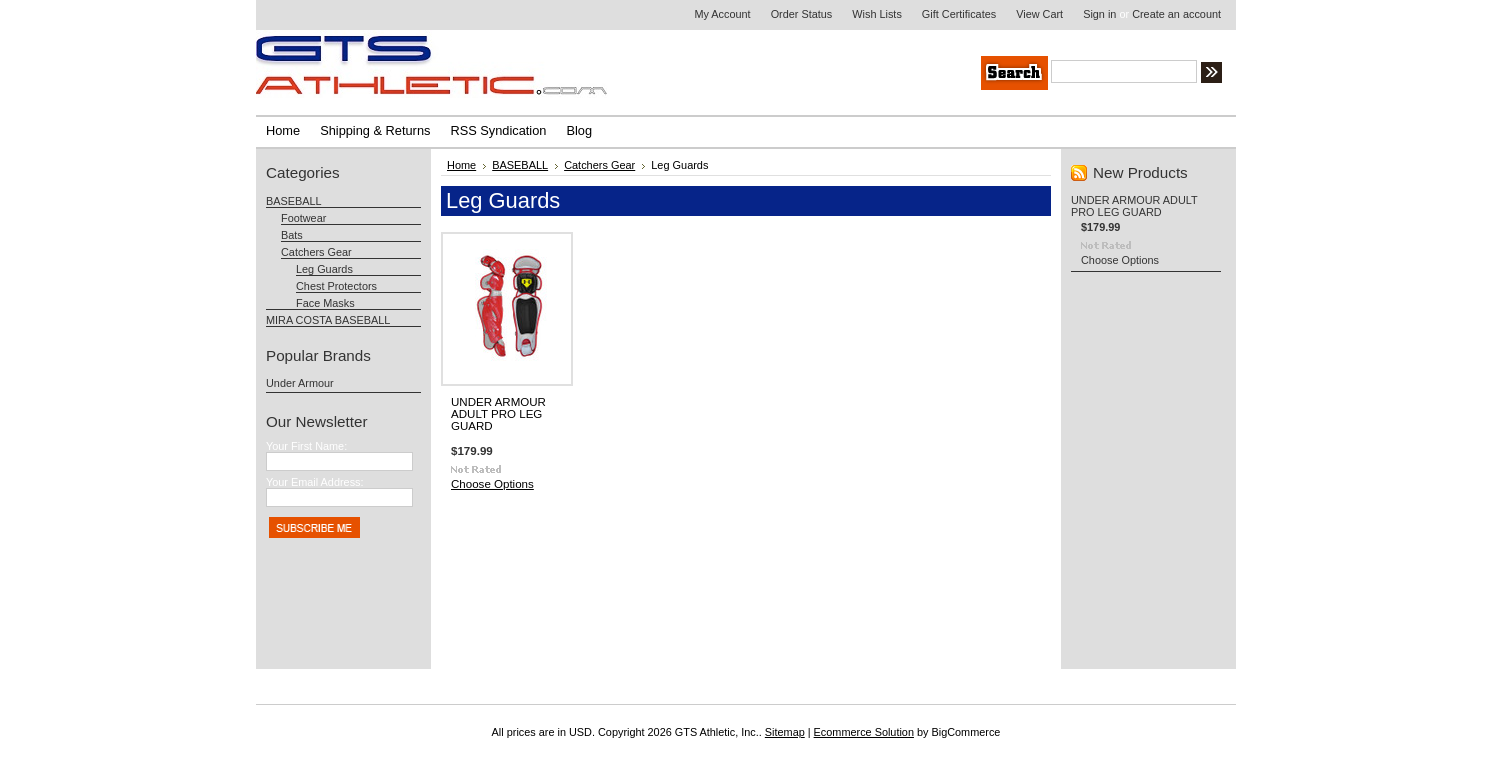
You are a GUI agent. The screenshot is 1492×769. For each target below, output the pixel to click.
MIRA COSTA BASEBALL (328, 320)
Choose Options (492, 484)
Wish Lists (877, 14)
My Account (722, 14)
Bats (292, 235)
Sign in (1099, 14)
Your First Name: (306, 446)
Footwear (303, 218)
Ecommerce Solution (864, 732)
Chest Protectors (336, 286)
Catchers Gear (316, 252)
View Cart (1039, 14)
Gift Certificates (959, 14)
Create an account (1176, 14)
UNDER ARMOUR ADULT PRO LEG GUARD (498, 414)
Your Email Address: (315, 482)
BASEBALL (294, 201)
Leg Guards (324, 269)
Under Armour (300, 383)
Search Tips (1360, 75)
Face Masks (325, 303)
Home (461, 165)
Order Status (802, 14)
